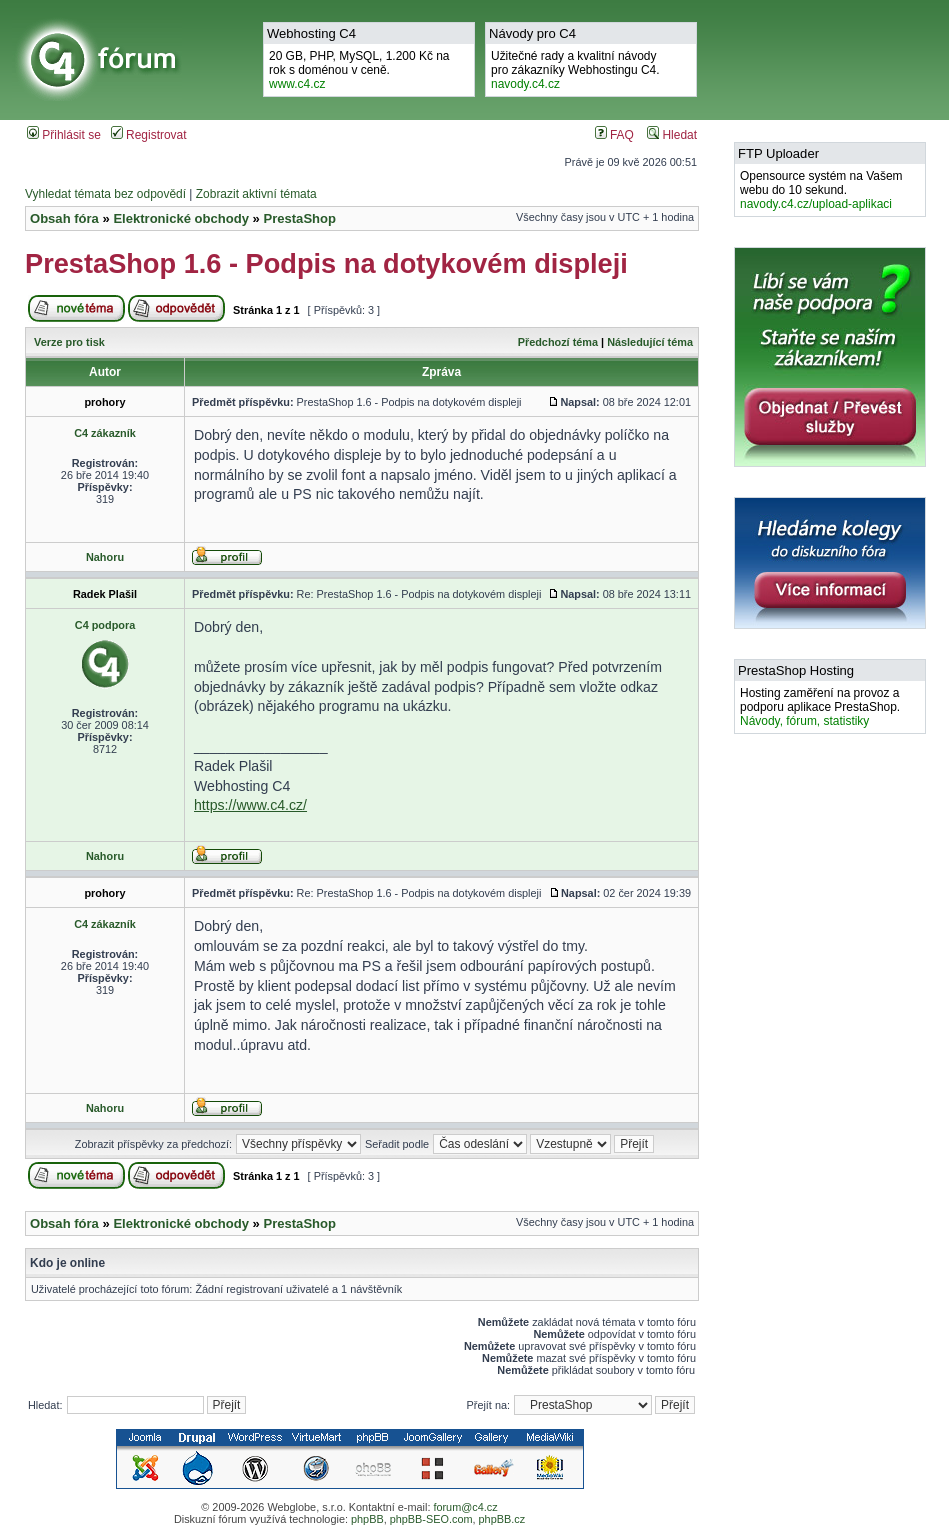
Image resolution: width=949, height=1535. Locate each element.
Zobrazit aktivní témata (256, 194)
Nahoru (105, 557)
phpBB (367, 1519)
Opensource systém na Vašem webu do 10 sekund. (821, 190)
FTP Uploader (778, 153)
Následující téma (650, 342)
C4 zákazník (105, 433)
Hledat (672, 135)
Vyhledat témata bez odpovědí (105, 194)
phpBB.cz (502, 1519)
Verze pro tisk (69, 342)
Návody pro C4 (532, 33)
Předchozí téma (558, 342)
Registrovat (149, 135)
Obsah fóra (64, 218)
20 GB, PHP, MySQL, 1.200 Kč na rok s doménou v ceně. (359, 70)
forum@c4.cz (465, 1507)
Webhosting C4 (311, 33)
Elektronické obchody (181, 218)
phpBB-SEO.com (431, 1519)
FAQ (614, 135)
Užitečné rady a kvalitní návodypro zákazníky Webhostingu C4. (575, 70)
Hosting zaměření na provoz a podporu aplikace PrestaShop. (820, 707)
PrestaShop (299, 218)
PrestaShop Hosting (796, 670)
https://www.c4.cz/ (250, 805)
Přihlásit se (64, 135)
